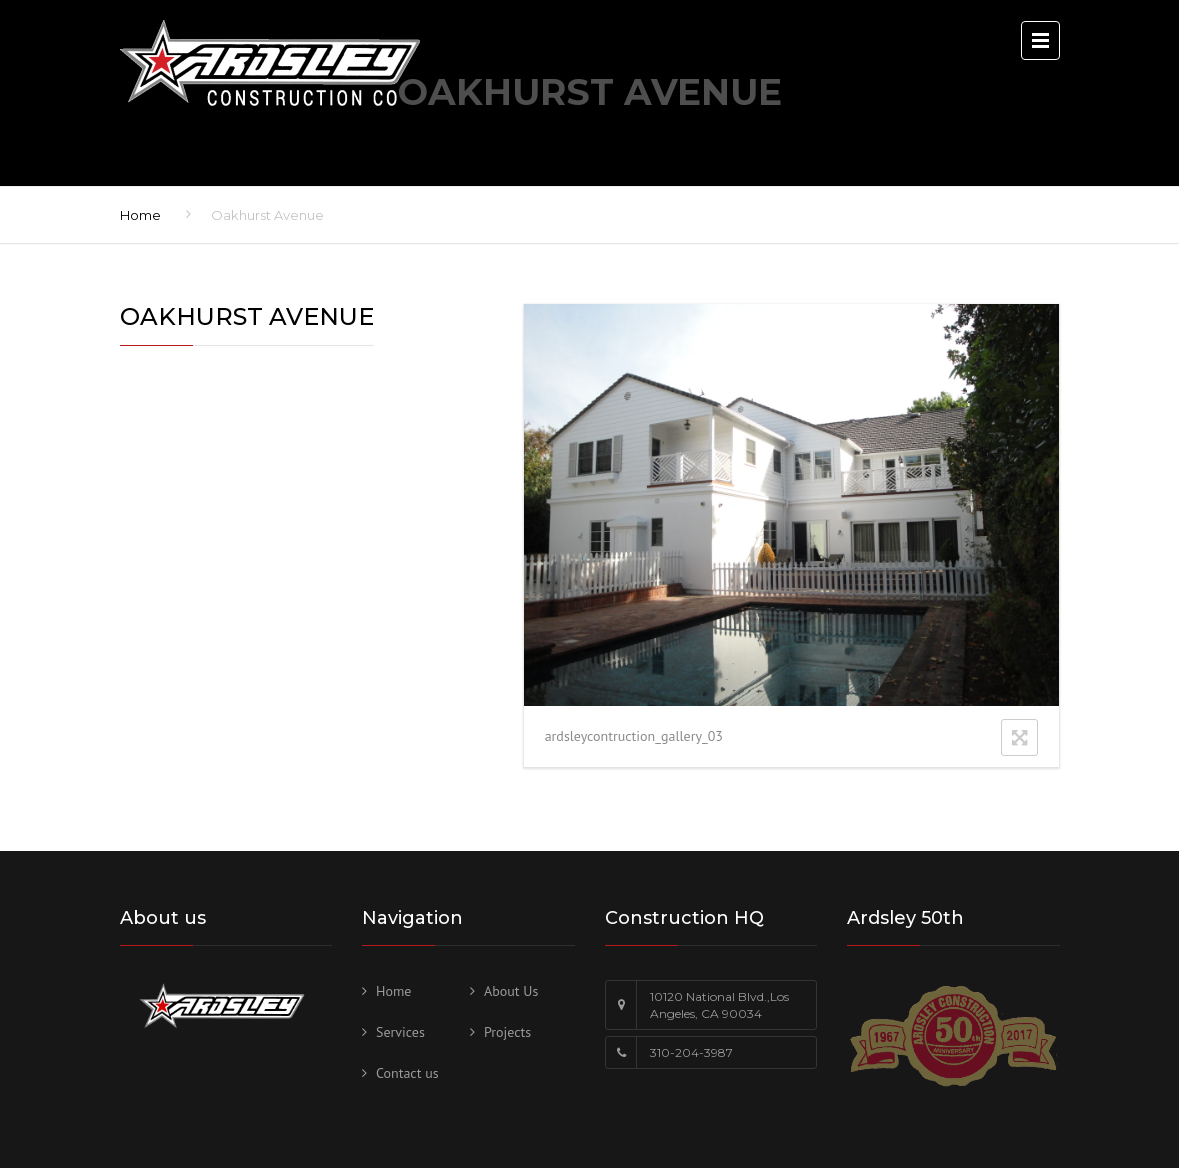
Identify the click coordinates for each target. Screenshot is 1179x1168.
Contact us (407, 1073)
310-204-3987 (691, 1052)
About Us (511, 991)
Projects (507, 1032)
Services (400, 1032)
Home (140, 215)
